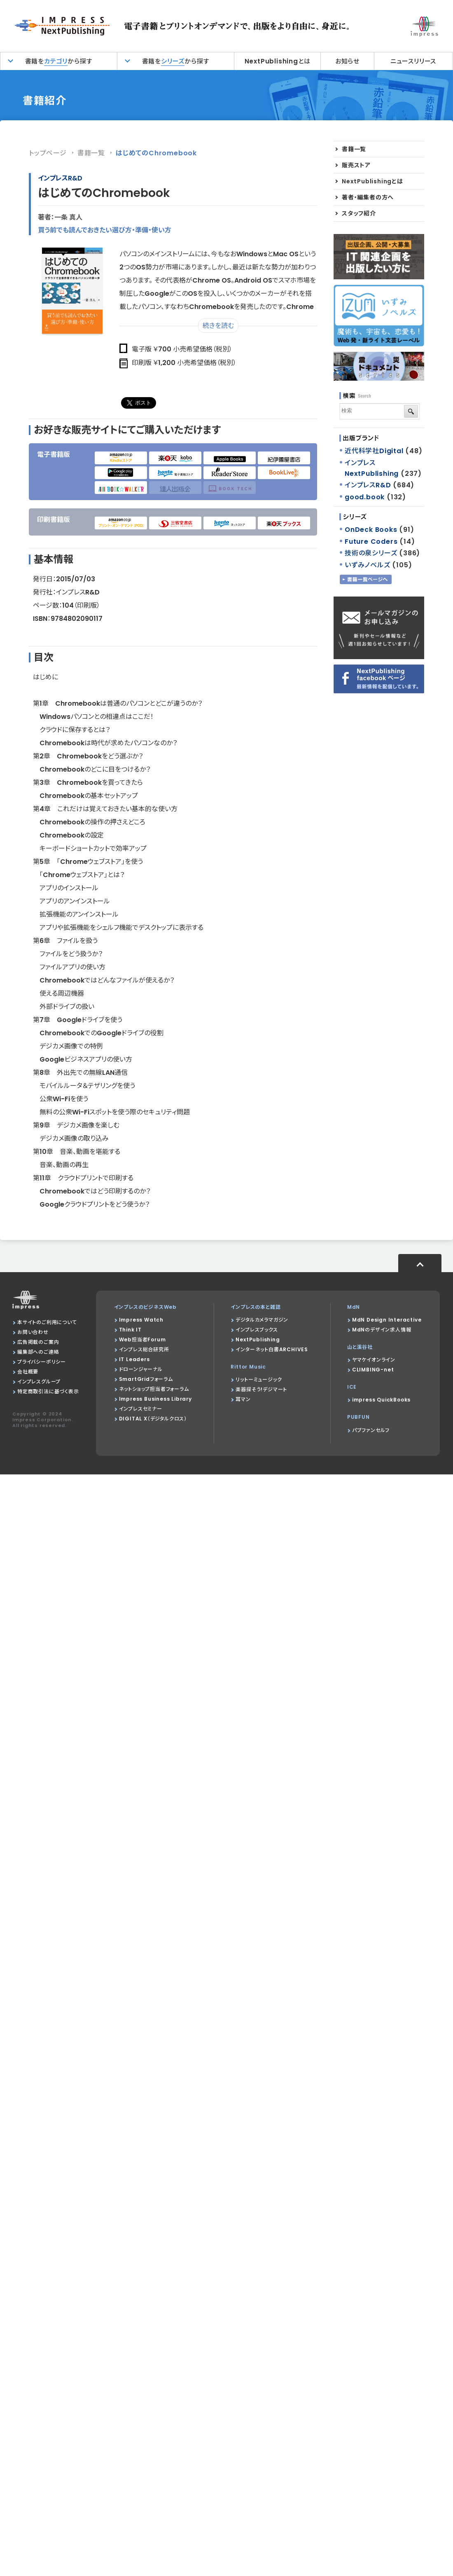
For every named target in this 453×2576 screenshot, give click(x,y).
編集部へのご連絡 (38, 1351)
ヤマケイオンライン (373, 1359)
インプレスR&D (60, 178)
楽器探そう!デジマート (261, 1389)
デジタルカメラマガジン (262, 1319)
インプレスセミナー (140, 1408)
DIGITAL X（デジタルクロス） (153, 1418)
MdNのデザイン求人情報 (381, 1329)
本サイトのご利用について (47, 1322)
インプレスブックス (257, 1329)
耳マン (243, 1399)
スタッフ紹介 (359, 213)
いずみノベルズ (367, 565)
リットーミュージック (259, 1379)
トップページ (48, 153)
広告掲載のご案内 (38, 1341)
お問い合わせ (33, 1332)
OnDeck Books (371, 529)
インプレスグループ (39, 1381)
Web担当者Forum (142, 1339)
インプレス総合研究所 (144, 1349)
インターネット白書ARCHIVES (272, 1349)
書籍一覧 (91, 153)
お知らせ (347, 61)
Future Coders (371, 541)
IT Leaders (134, 1359)
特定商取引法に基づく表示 (48, 1391)
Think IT (130, 1329)
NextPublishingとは (278, 61)
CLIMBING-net (373, 1369)
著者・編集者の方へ (368, 197)
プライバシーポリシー (41, 1361)
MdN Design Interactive (387, 1319)
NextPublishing (258, 1339)
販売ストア (356, 165)
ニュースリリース (413, 61)
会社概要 (27, 1371)
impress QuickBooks (381, 1399)
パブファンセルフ (371, 1430)
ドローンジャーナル (141, 1369)
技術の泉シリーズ (371, 553)
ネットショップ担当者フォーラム (154, 1388)
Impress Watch (141, 1319)
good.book (365, 497)
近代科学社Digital (374, 451)
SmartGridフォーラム (146, 1379)
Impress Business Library (155, 1398)
